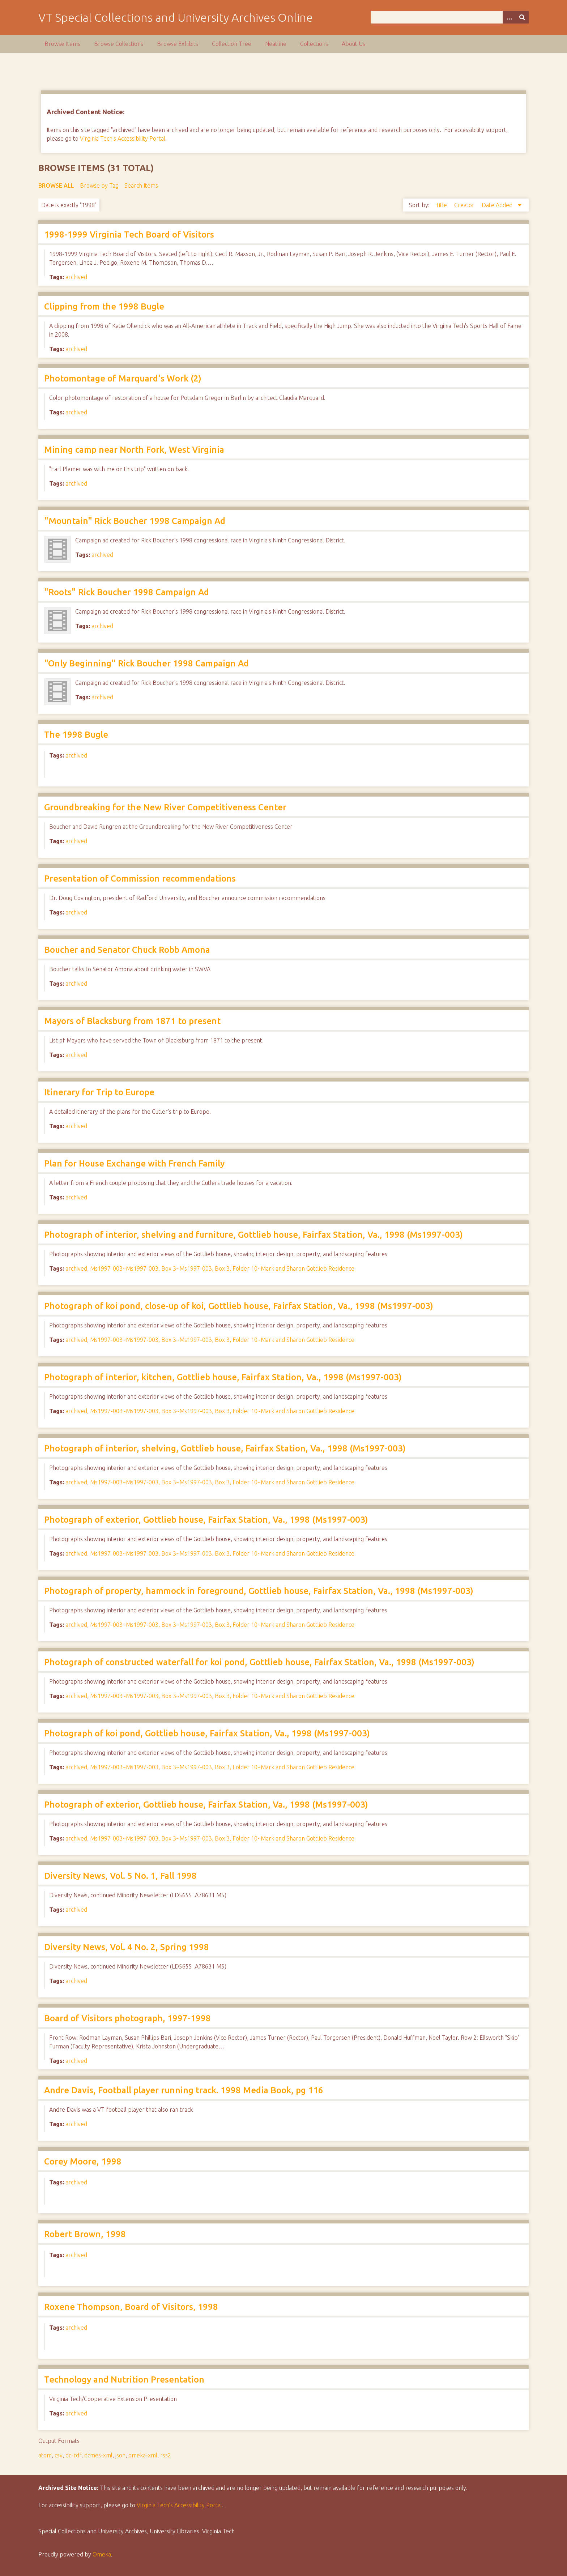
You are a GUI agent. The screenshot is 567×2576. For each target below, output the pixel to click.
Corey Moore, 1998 (83, 2161)
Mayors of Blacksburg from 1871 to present (132, 1021)
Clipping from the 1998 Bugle (104, 306)
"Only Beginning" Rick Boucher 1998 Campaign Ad (146, 663)
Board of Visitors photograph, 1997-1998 (127, 2018)
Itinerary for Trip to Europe (99, 1092)
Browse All (56, 185)
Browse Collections (118, 43)
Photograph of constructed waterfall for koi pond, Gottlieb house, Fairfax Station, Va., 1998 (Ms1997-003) (259, 1662)
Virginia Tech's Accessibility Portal (122, 138)
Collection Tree (231, 43)
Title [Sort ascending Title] (441, 205)
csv (59, 2455)
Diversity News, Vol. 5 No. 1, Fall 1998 (120, 1876)
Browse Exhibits (177, 43)
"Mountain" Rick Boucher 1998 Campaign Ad (134, 521)
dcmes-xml (98, 2455)
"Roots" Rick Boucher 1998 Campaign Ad (126, 592)
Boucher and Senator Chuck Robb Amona (127, 950)
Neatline (275, 43)
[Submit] (522, 17)
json (120, 2455)
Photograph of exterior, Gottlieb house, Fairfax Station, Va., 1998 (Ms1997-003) (206, 1519)
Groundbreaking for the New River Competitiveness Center (165, 807)
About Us (353, 43)
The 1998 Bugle (76, 734)
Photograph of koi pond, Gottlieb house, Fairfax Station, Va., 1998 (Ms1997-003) (207, 1733)
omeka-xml (142, 2455)
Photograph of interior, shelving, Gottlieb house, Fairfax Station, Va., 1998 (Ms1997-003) (225, 1448)
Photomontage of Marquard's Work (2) (122, 378)
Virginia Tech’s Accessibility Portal (179, 2505)
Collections (314, 43)
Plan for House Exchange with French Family (134, 1163)
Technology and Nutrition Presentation (124, 2379)
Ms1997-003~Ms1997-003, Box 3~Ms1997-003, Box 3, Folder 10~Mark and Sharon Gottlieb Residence (222, 1268)
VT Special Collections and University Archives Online (175, 17)
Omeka (102, 2554)
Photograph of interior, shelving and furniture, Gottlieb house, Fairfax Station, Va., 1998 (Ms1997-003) (253, 1235)
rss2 (165, 2455)
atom (45, 2455)
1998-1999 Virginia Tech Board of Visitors (129, 234)
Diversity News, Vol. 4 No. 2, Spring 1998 (126, 1947)
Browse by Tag (99, 185)
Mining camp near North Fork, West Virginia (134, 450)
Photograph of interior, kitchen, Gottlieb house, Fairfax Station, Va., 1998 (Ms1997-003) (223, 1377)
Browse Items (62, 43)
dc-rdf (73, 2455)
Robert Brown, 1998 (85, 2234)
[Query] (449, 17)
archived (76, 277)
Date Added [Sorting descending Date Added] (498, 205)
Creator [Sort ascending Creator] (465, 205)
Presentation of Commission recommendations (140, 878)
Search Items (141, 185)
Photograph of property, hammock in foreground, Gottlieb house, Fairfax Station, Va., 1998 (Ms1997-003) (258, 1591)
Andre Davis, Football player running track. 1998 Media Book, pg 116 (183, 2090)
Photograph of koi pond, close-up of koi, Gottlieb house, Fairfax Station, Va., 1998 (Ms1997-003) (238, 1306)
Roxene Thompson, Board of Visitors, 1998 (131, 2307)
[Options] (509, 17)
